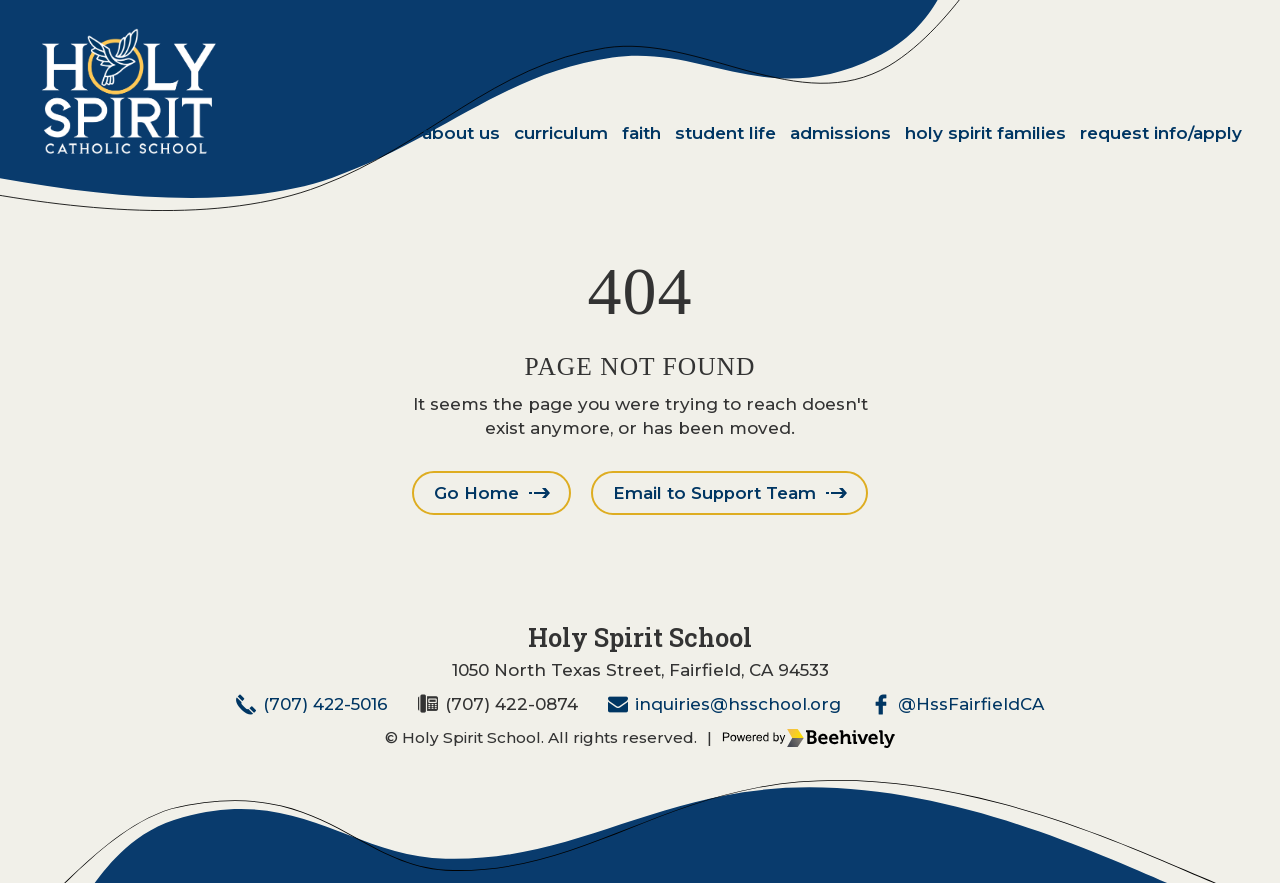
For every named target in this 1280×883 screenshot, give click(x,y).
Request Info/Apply (1161, 133)
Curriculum (561, 133)
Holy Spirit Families (985, 133)
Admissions (840, 133)
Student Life (725, 133)
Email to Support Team (714, 493)
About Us (461, 133)
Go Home (475, 493)
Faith (641, 133)
